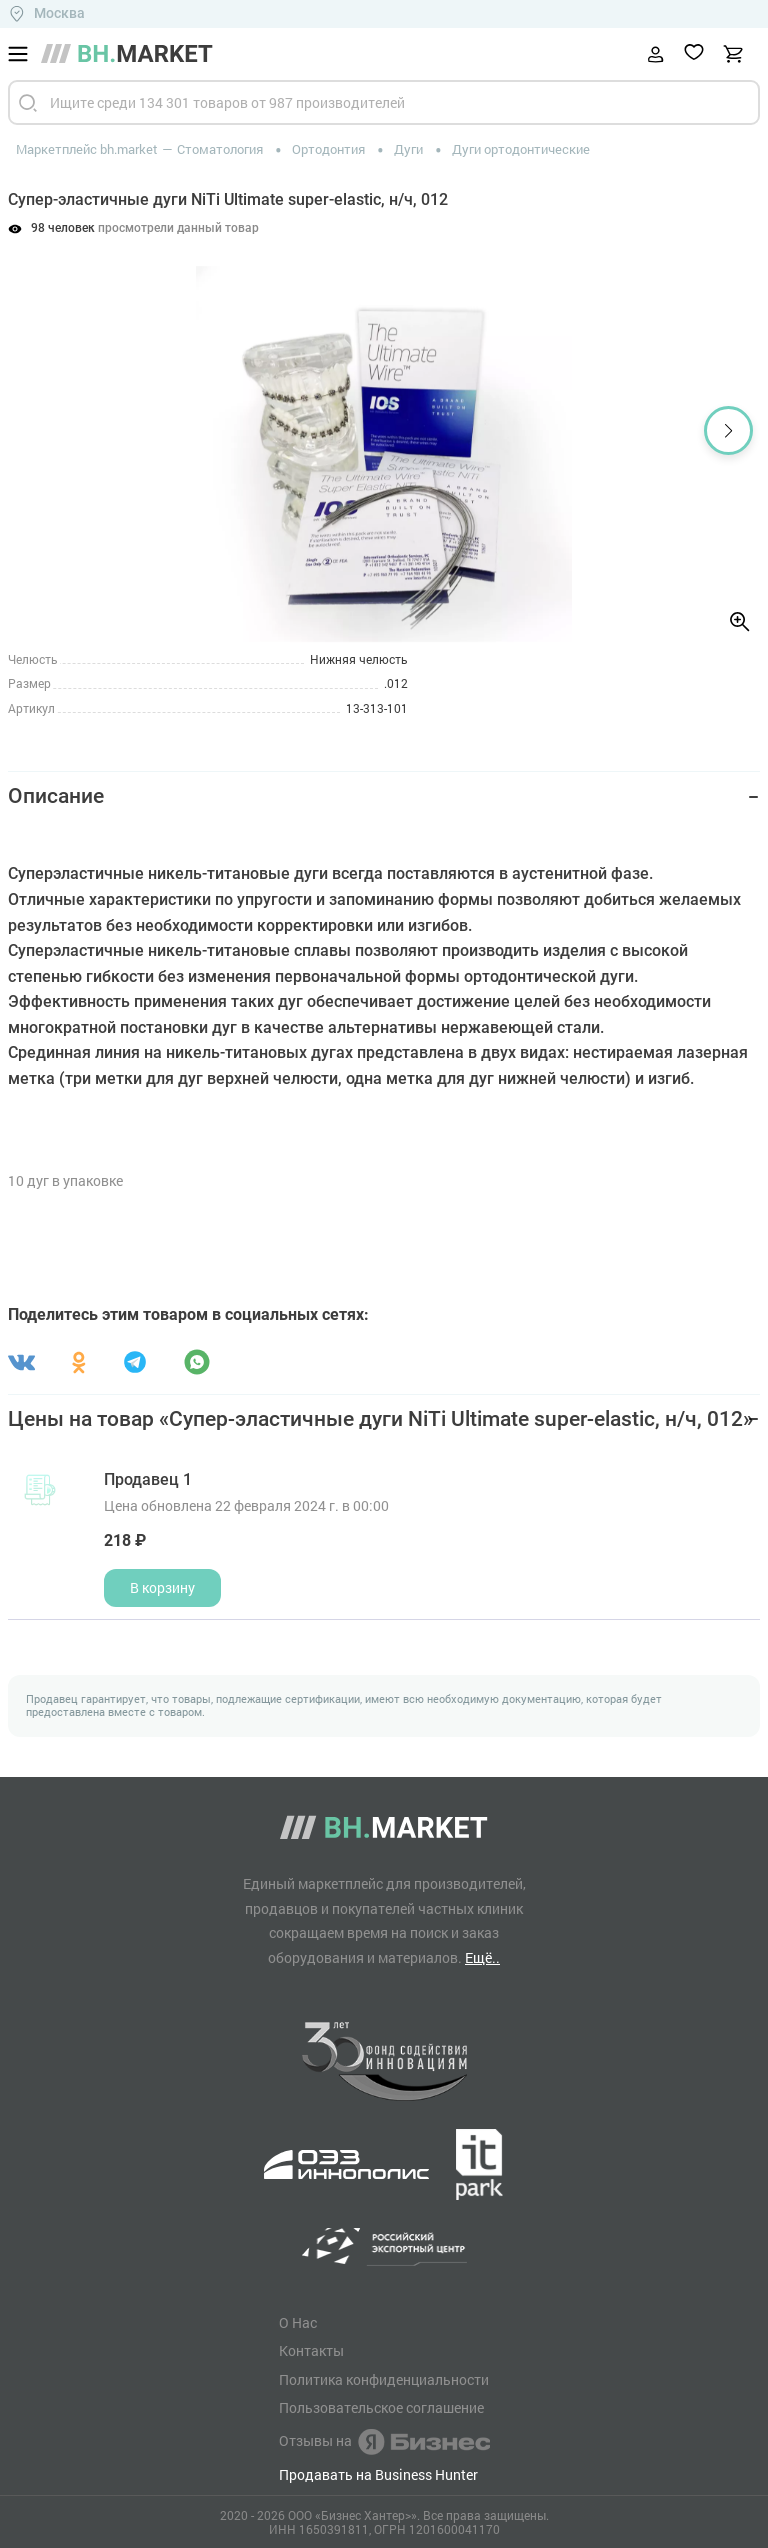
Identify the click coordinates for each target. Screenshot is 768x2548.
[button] (728, 430)
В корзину (162, 1587)
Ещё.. (482, 1957)
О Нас (298, 2323)
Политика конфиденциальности (384, 2380)
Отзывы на (384, 2442)
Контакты (311, 2351)
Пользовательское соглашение (381, 2408)
